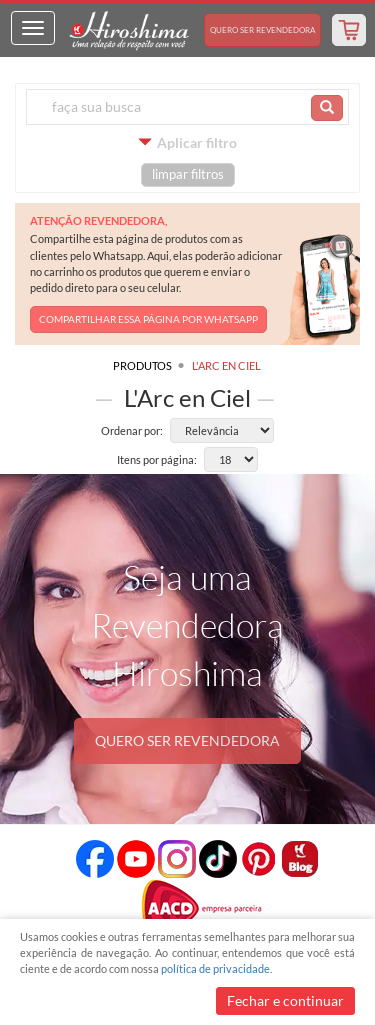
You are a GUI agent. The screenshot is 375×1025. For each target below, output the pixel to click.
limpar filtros (188, 174)
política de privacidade (215, 968)
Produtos (142, 365)
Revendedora (262, 30)
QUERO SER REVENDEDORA (187, 740)
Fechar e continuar (285, 1000)
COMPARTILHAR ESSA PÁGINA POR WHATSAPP (148, 319)
